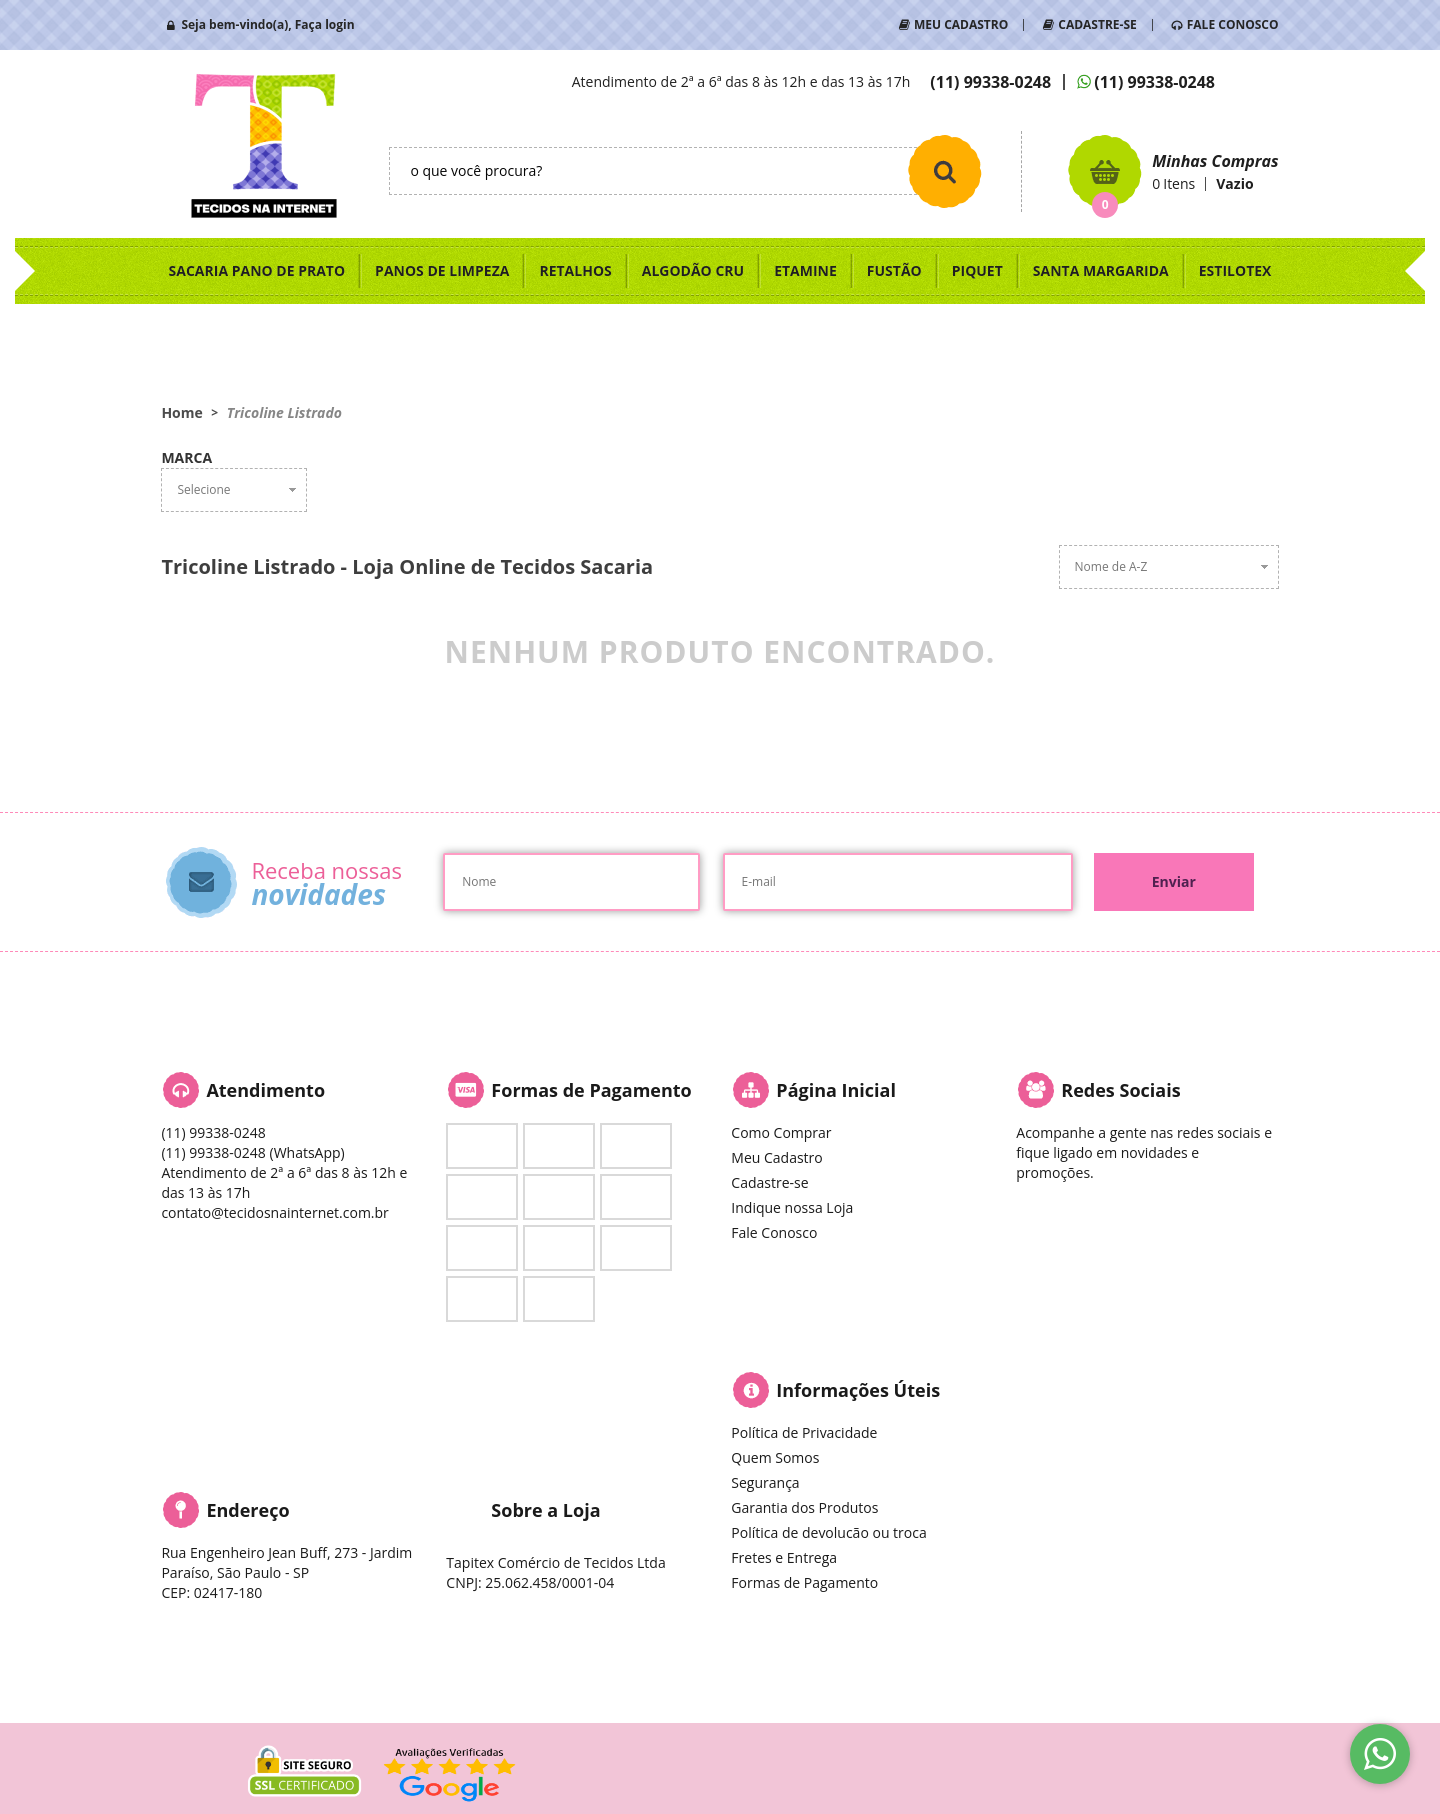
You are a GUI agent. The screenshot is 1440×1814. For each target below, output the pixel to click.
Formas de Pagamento (804, 1582)
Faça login (325, 24)
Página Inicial (836, 1090)
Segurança (765, 1482)
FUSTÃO (894, 270)
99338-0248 (990, 82)
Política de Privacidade (804, 1432)
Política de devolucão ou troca (828, 1532)
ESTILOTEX (1235, 270)
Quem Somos (775, 1457)
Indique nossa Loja (792, 1207)
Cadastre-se (769, 1182)
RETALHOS (575, 270)
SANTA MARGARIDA (1101, 270)
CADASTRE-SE (1097, 24)
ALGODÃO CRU (693, 270)
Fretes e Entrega (784, 1557)
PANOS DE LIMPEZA (442, 270)
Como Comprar (781, 1132)
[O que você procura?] (945, 171)
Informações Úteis (858, 1390)
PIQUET (977, 270)
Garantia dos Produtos (804, 1507)
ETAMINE (805, 270)
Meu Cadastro (776, 1157)
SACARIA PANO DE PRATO (257, 270)
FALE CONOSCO (1233, 24)
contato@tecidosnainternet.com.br (274, 1212)
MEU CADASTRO (961, 24)
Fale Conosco (774, 1232)
